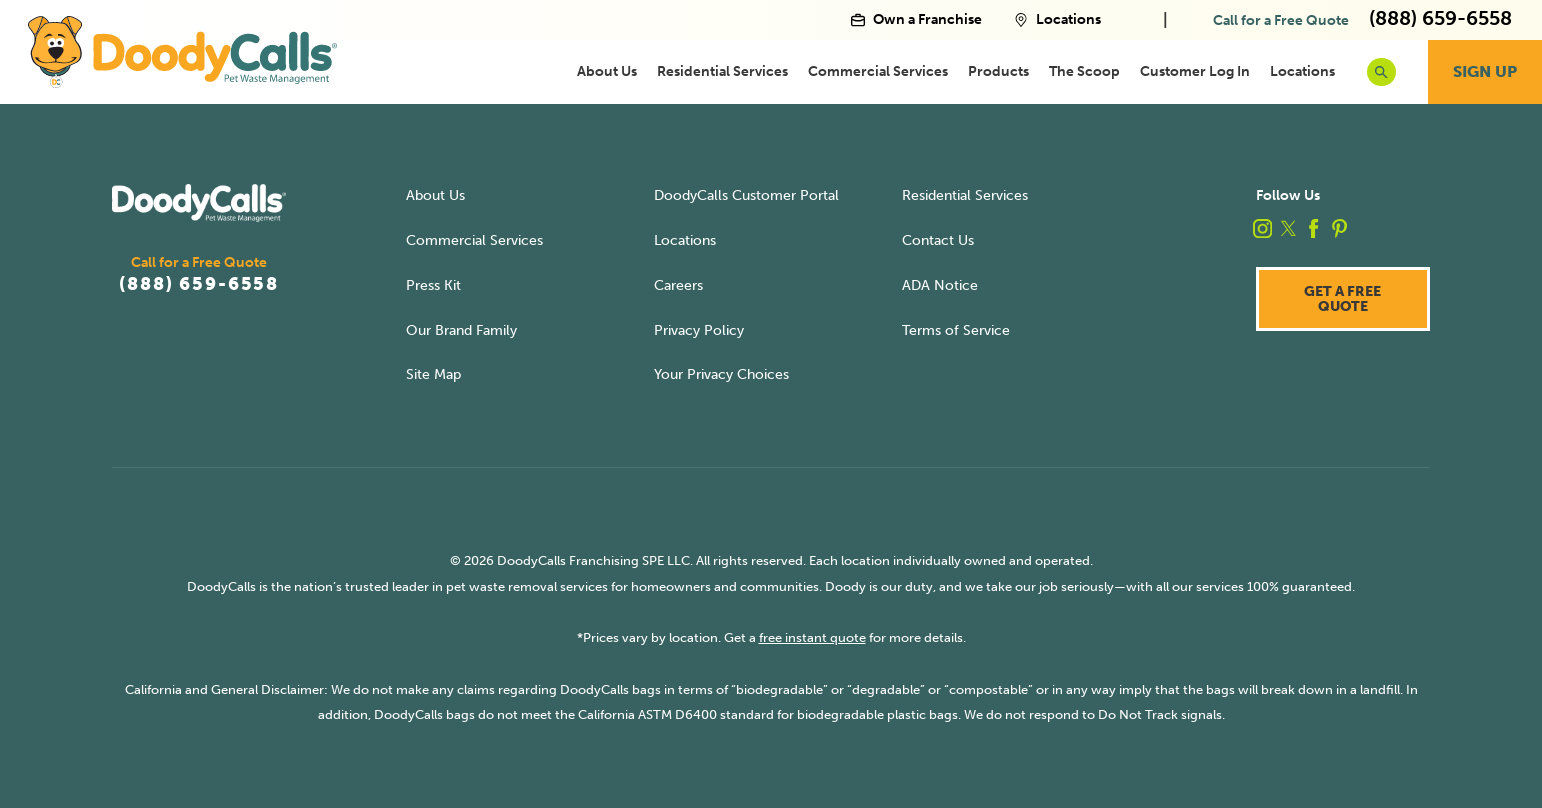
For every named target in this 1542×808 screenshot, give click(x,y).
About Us (607, 71)
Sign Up (1485, 71)
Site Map (433, 374)
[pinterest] (1339, 228)
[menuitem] (607, 72)
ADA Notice (940, 285)
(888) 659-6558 (199, 284)
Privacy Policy (699, 330)
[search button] (1381, 72)
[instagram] (1262, 228)
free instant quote (812, 637)
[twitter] (1288, 228)
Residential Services (722, 71)
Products (998, 71)
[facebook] (1313, 228)
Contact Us (938, 240)
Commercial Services (878, 71)
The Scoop (1084, 71)
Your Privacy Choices (721, 374)
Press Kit (433, 285)
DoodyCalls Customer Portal (746, 195)
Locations (1057, 20)
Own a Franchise (916, 20)
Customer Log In (1195, 71)
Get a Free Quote (1342, 298)
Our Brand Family (461, 330)
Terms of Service (956, 330)
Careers (678, 285)
